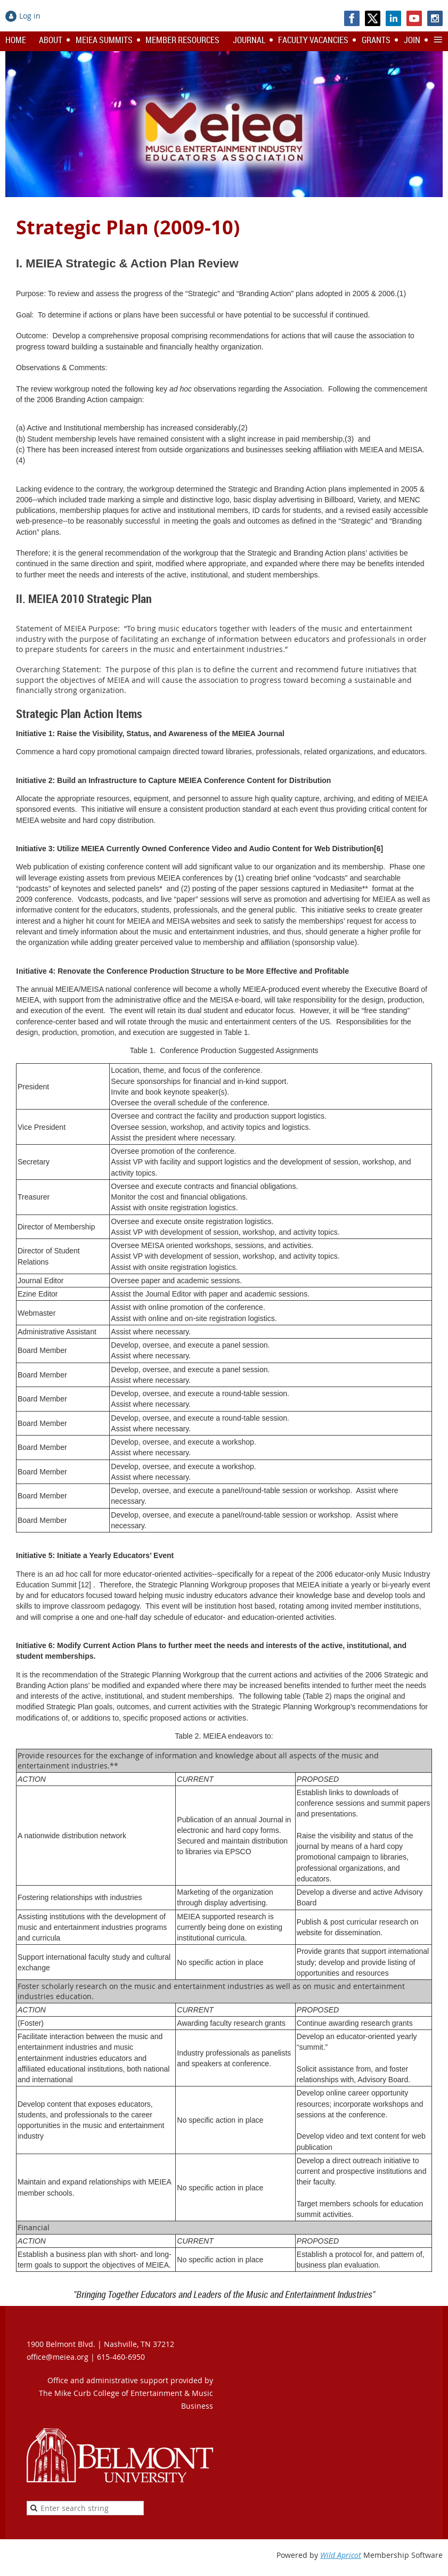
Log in (29, 16)
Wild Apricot (340, 2555)
